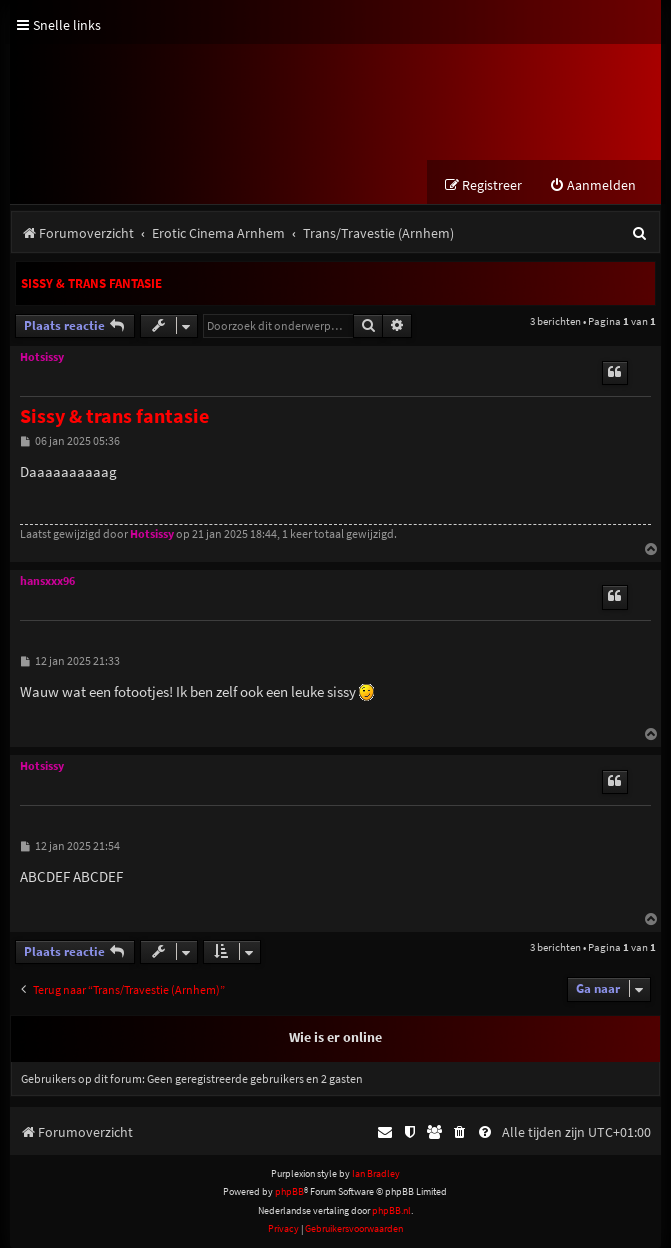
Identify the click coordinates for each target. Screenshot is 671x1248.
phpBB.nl (391, 1210)
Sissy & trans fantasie (91, 283)
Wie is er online (335, 1037)
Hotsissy (42, 357)
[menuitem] (592, 185)
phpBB (289, 1191)
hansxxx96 (47, 581)
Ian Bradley (376, 1173)
